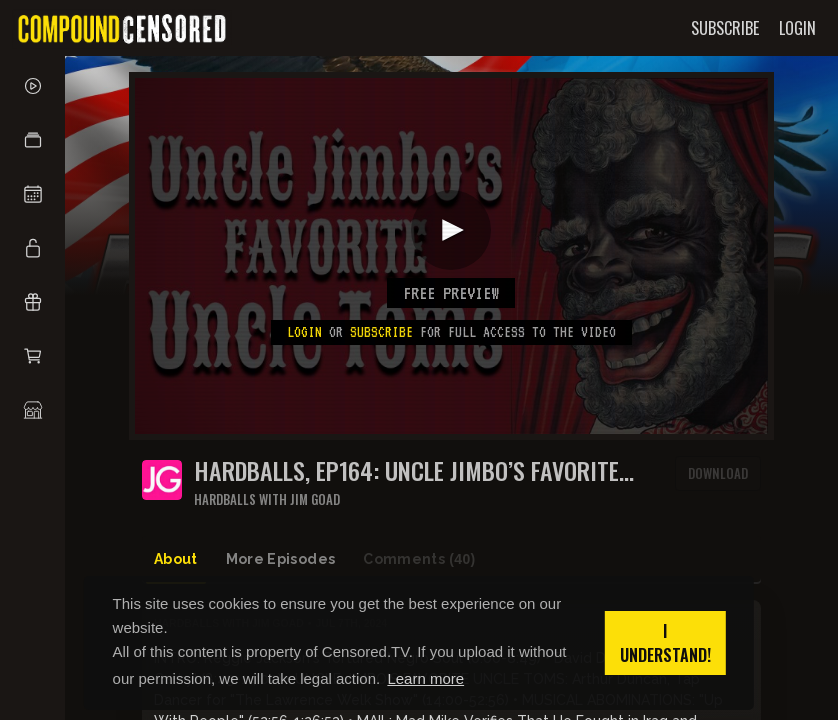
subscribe (381, 332)
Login (304, 332)
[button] (32, 140)
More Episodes (281, 559)
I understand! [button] (665, 643)
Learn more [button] (425, 678)
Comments (419, 559)
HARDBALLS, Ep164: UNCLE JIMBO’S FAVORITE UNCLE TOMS (406, 470)
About (176, 559)
